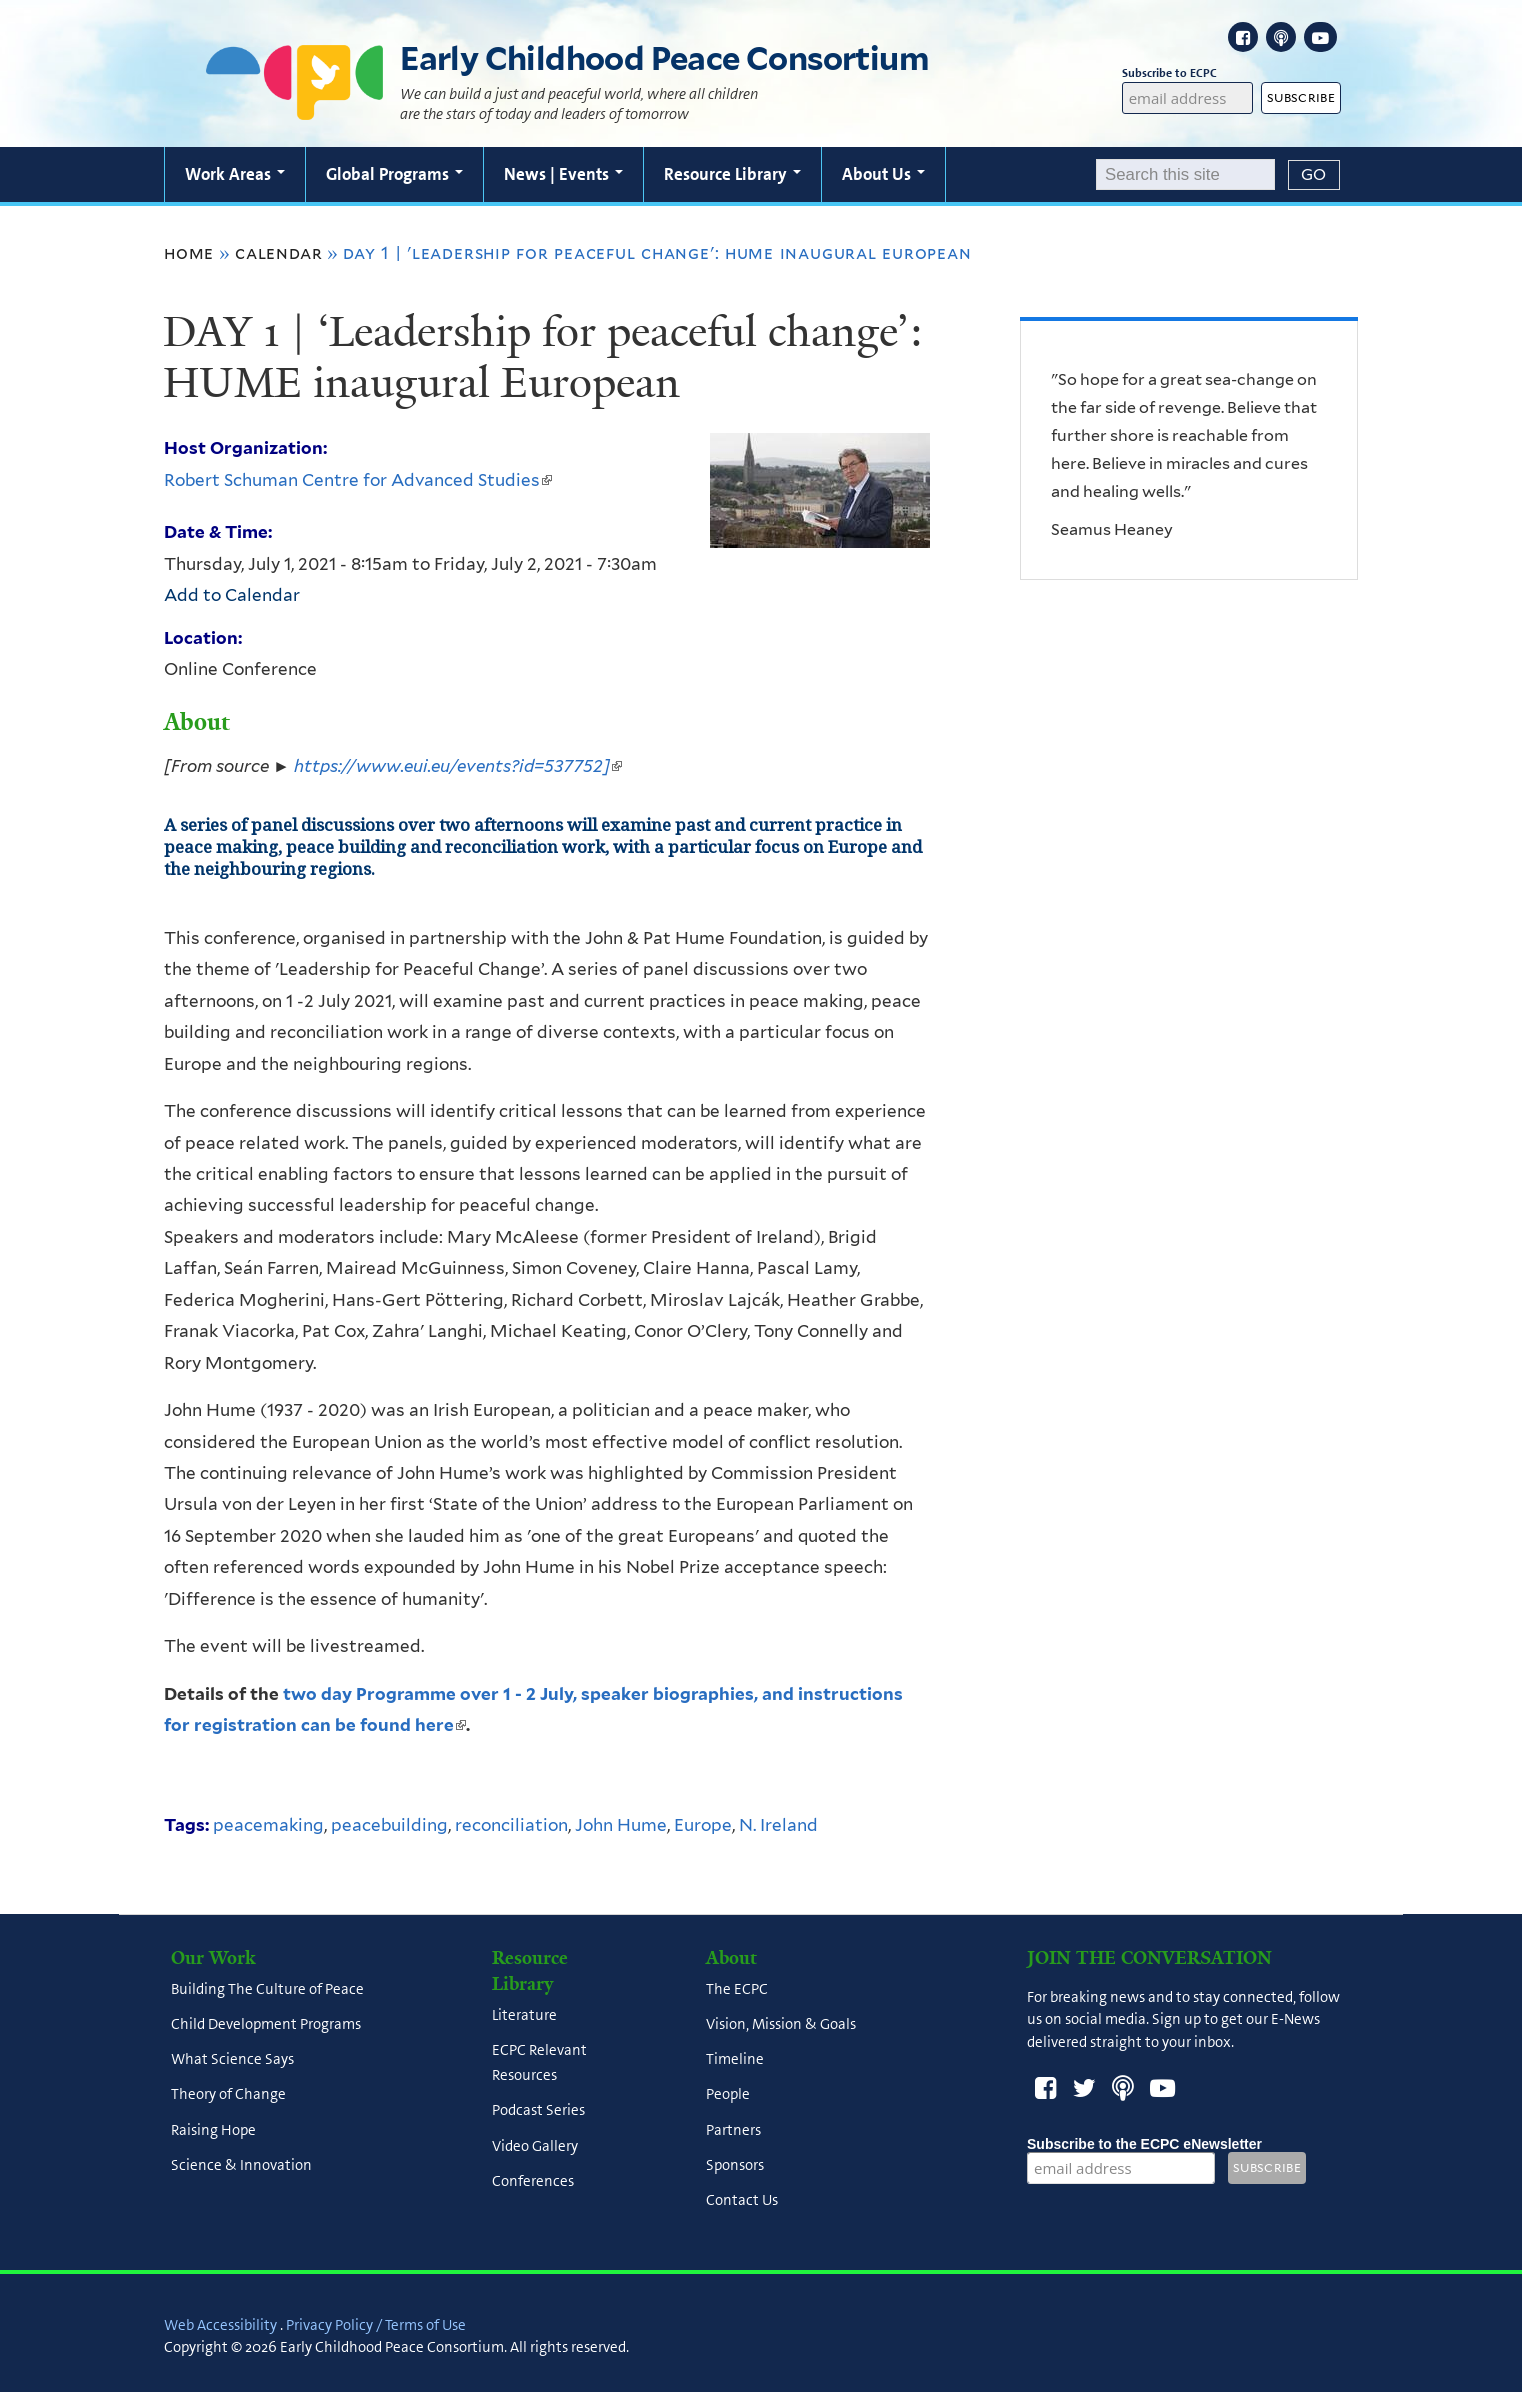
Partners (733, 2130)
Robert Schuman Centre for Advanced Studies (358, 480)
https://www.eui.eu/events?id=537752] (458, 766)
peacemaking (268, 1825)
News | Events (563, 174)
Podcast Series (538, 2111)
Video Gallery (535, 2146)
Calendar (278, 253)
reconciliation (511, 1825)
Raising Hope (213, 2130)
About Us (883, 174)
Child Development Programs (266, 2024)
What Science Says (232, 2060)
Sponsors (735, 2165)
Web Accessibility (220, 2325)
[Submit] (1314, 175)
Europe (703, 1825)
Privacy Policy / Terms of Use (376, 2325)
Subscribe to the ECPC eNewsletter (1144, 2144)
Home (189, 253)
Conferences (533, 2181)
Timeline (735, 2060)
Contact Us (742, 2201)
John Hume (621, 1825)
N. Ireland (778, 1825)
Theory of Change (228, 2095)
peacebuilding (389, 1825)
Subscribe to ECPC (1188, 73)
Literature (524, 2015)
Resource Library (732, 174)
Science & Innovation (241, 2165)
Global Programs (394, 174)
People (728, 2095)
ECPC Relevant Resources (539, 2062)
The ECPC (737, 1989)
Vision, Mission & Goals (781, 2024)
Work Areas (235, 174)
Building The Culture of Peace (267, 1989)
